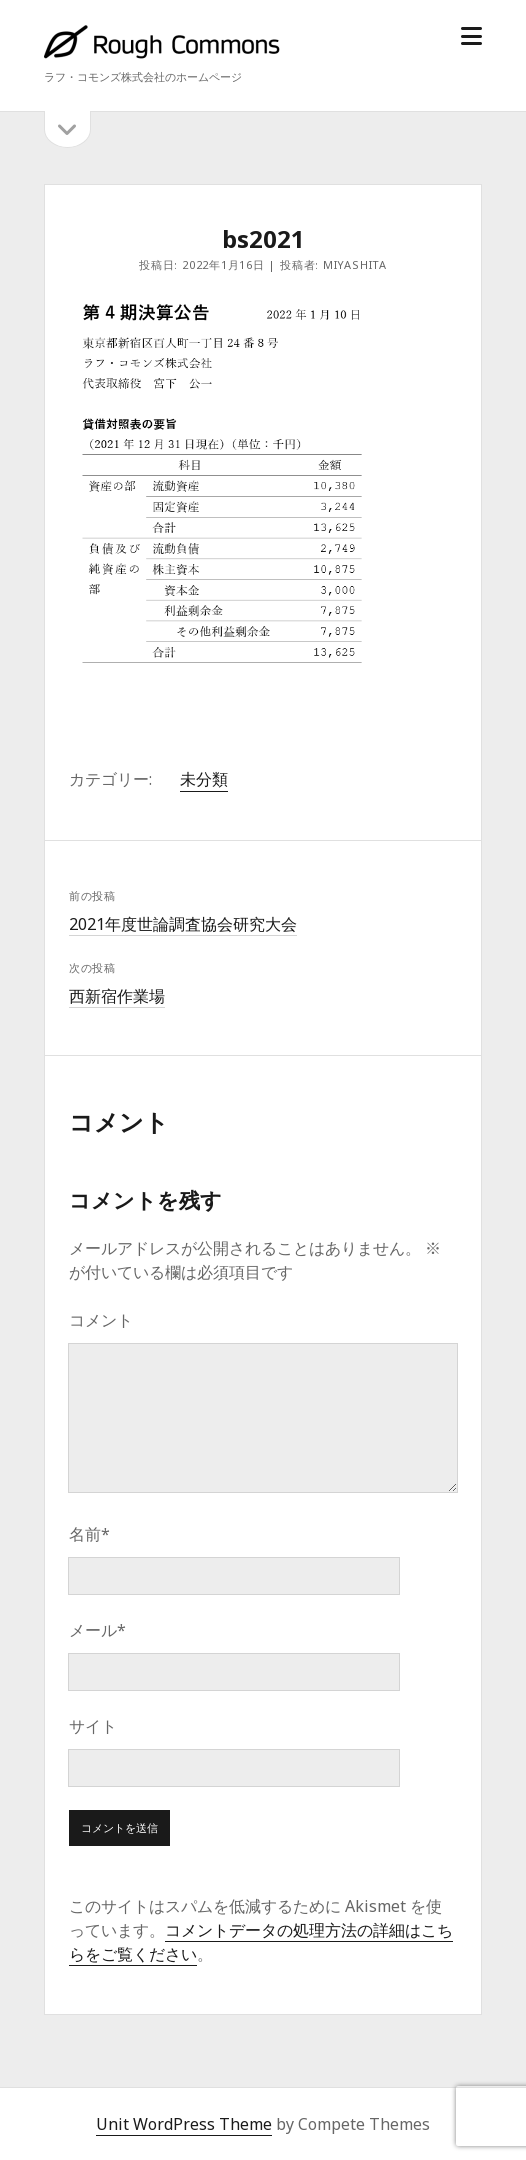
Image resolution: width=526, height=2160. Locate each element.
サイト (93, 1726)
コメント (101, 1320)
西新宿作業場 (117, 996)
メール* (97, 1630)
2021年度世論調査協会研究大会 (183, 924)
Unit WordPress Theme (184, 2124)
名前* (89, 1534)
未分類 (204, 779)
